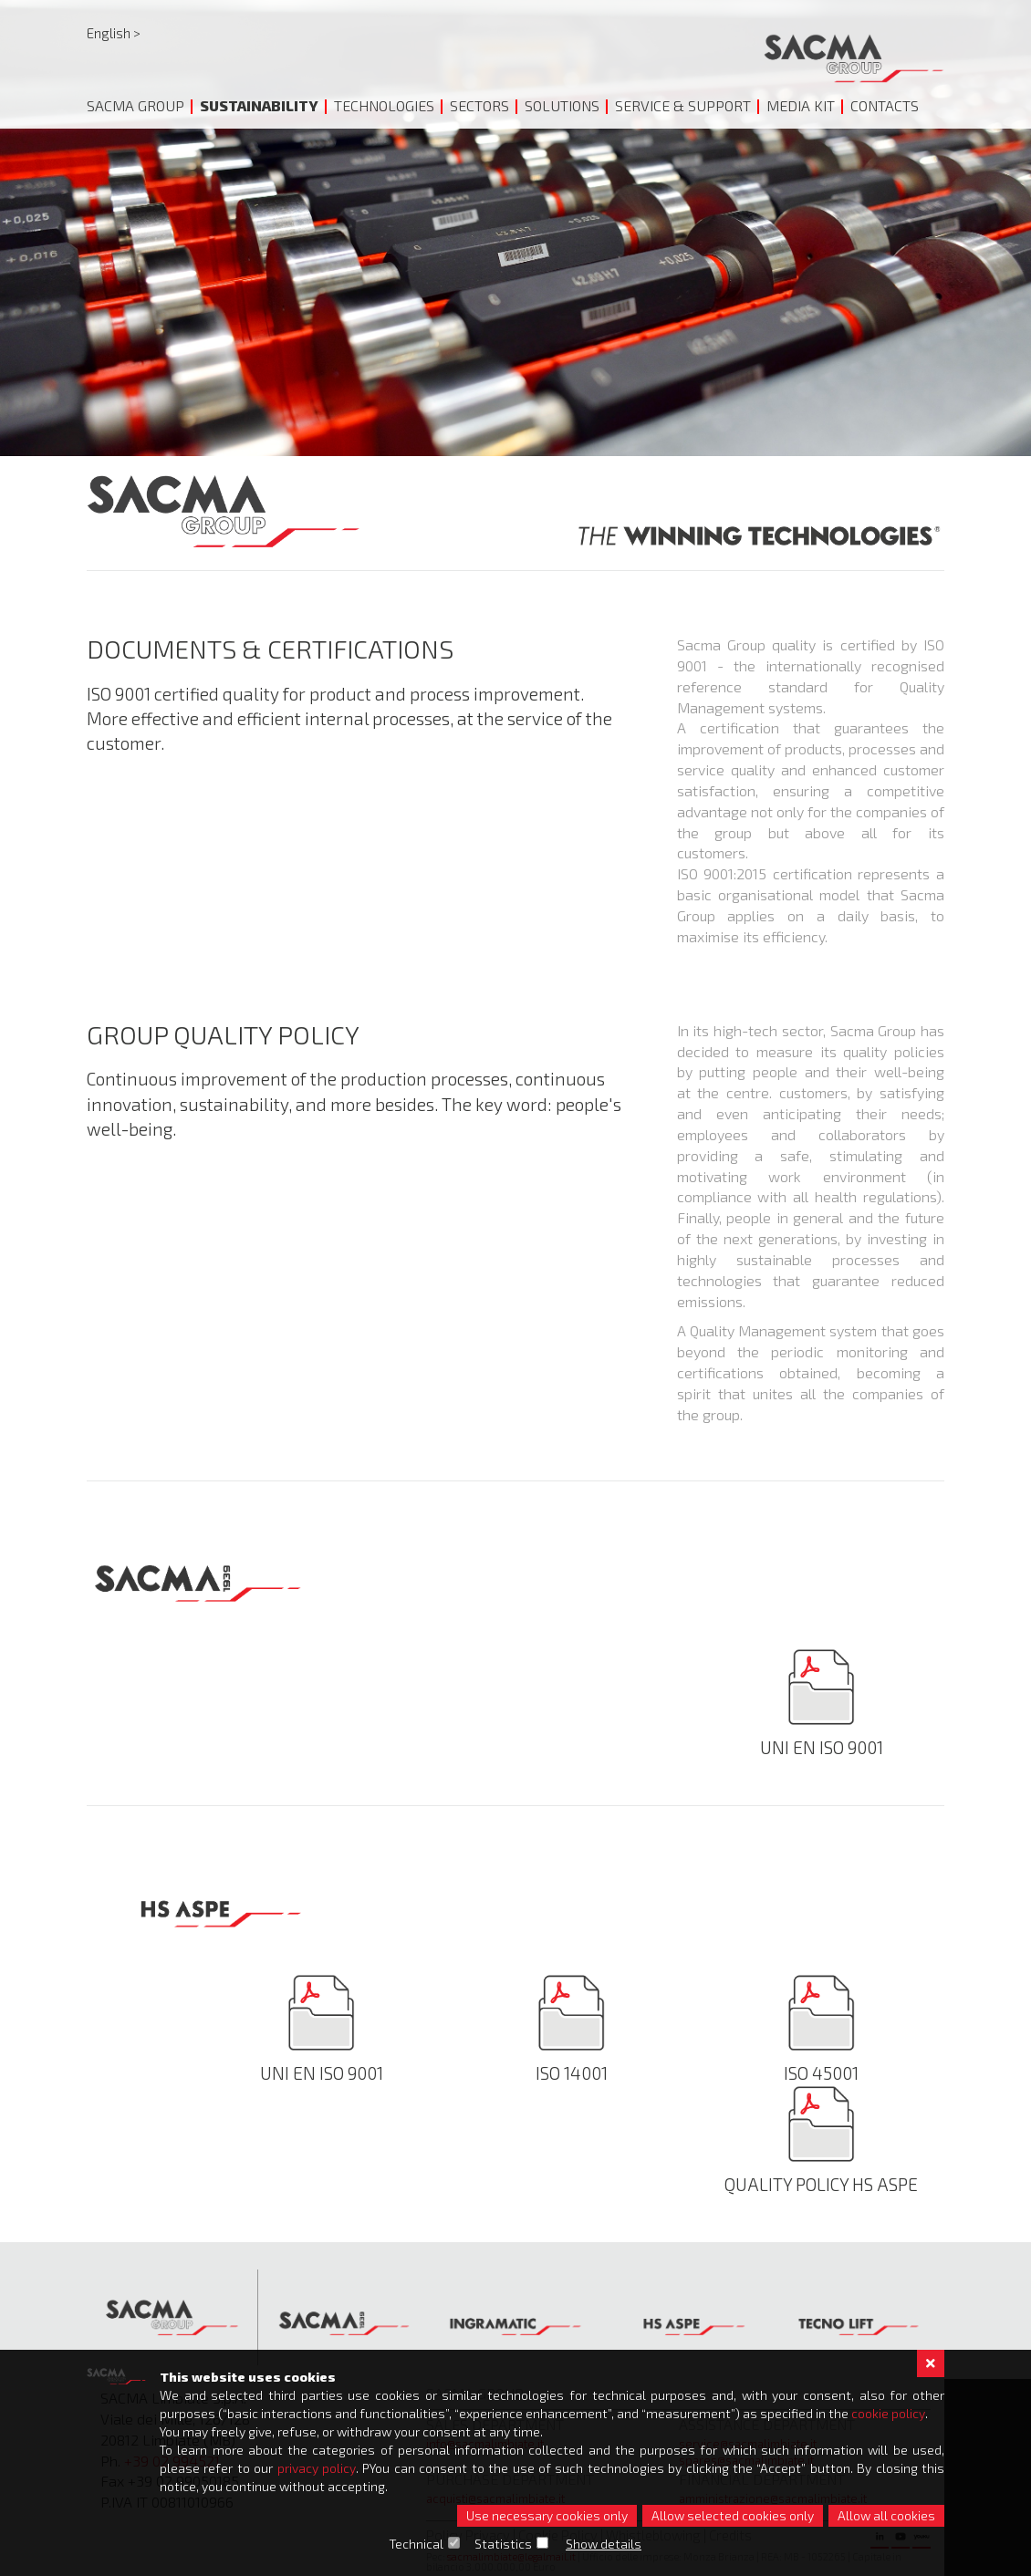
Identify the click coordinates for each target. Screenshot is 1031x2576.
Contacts (884, 105)
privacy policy (316, 2468)
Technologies (384, 105)
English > (114, 33)
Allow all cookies (886, 2515)
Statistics (504, 2543)
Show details (604, 2543)
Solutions (562, 105)
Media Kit (800, 105)
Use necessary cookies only (547, 2515)
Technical (417, 2543)
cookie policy (888, 2413)
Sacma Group (135, 105)
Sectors (479, 105)
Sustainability (259, 105)
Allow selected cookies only (732, 2515)
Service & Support (683, 105)
